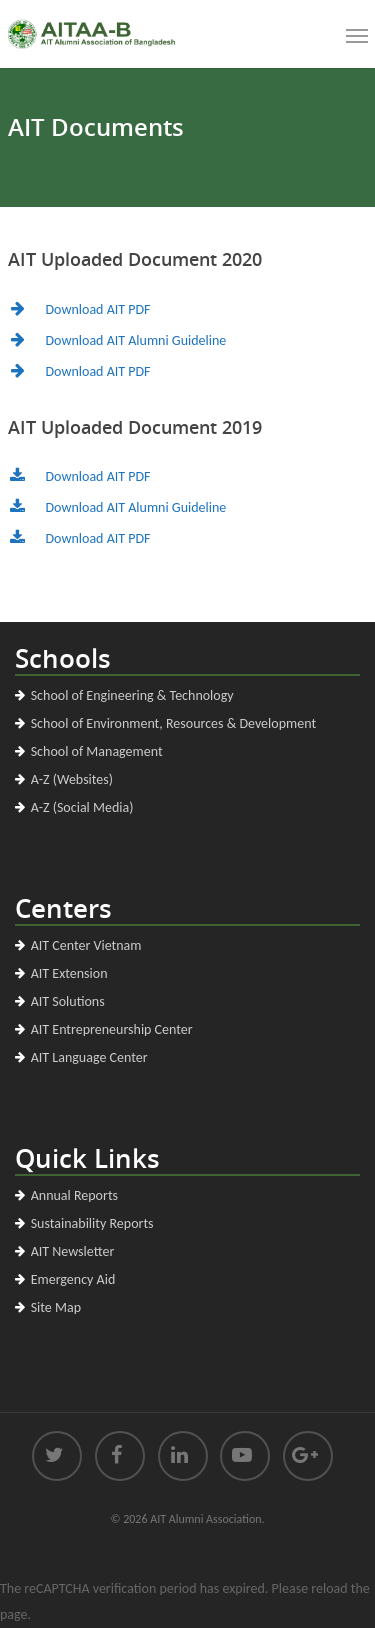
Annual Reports (74, 1195)
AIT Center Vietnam (86, 945)
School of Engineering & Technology (132, 695)
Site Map (56, 1307)
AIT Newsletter (73, 1251)
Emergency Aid (73, 1279)
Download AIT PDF (98, 309)
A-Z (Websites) (72, 779)
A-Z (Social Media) (82, 807)
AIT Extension (69, 973)
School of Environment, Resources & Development (173, 723)
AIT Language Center (89, 1057)
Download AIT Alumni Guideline (136, 340)
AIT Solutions (68, 1001)
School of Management (97, 751)
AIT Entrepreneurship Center (112, 1029)
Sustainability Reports (92, 1223)
